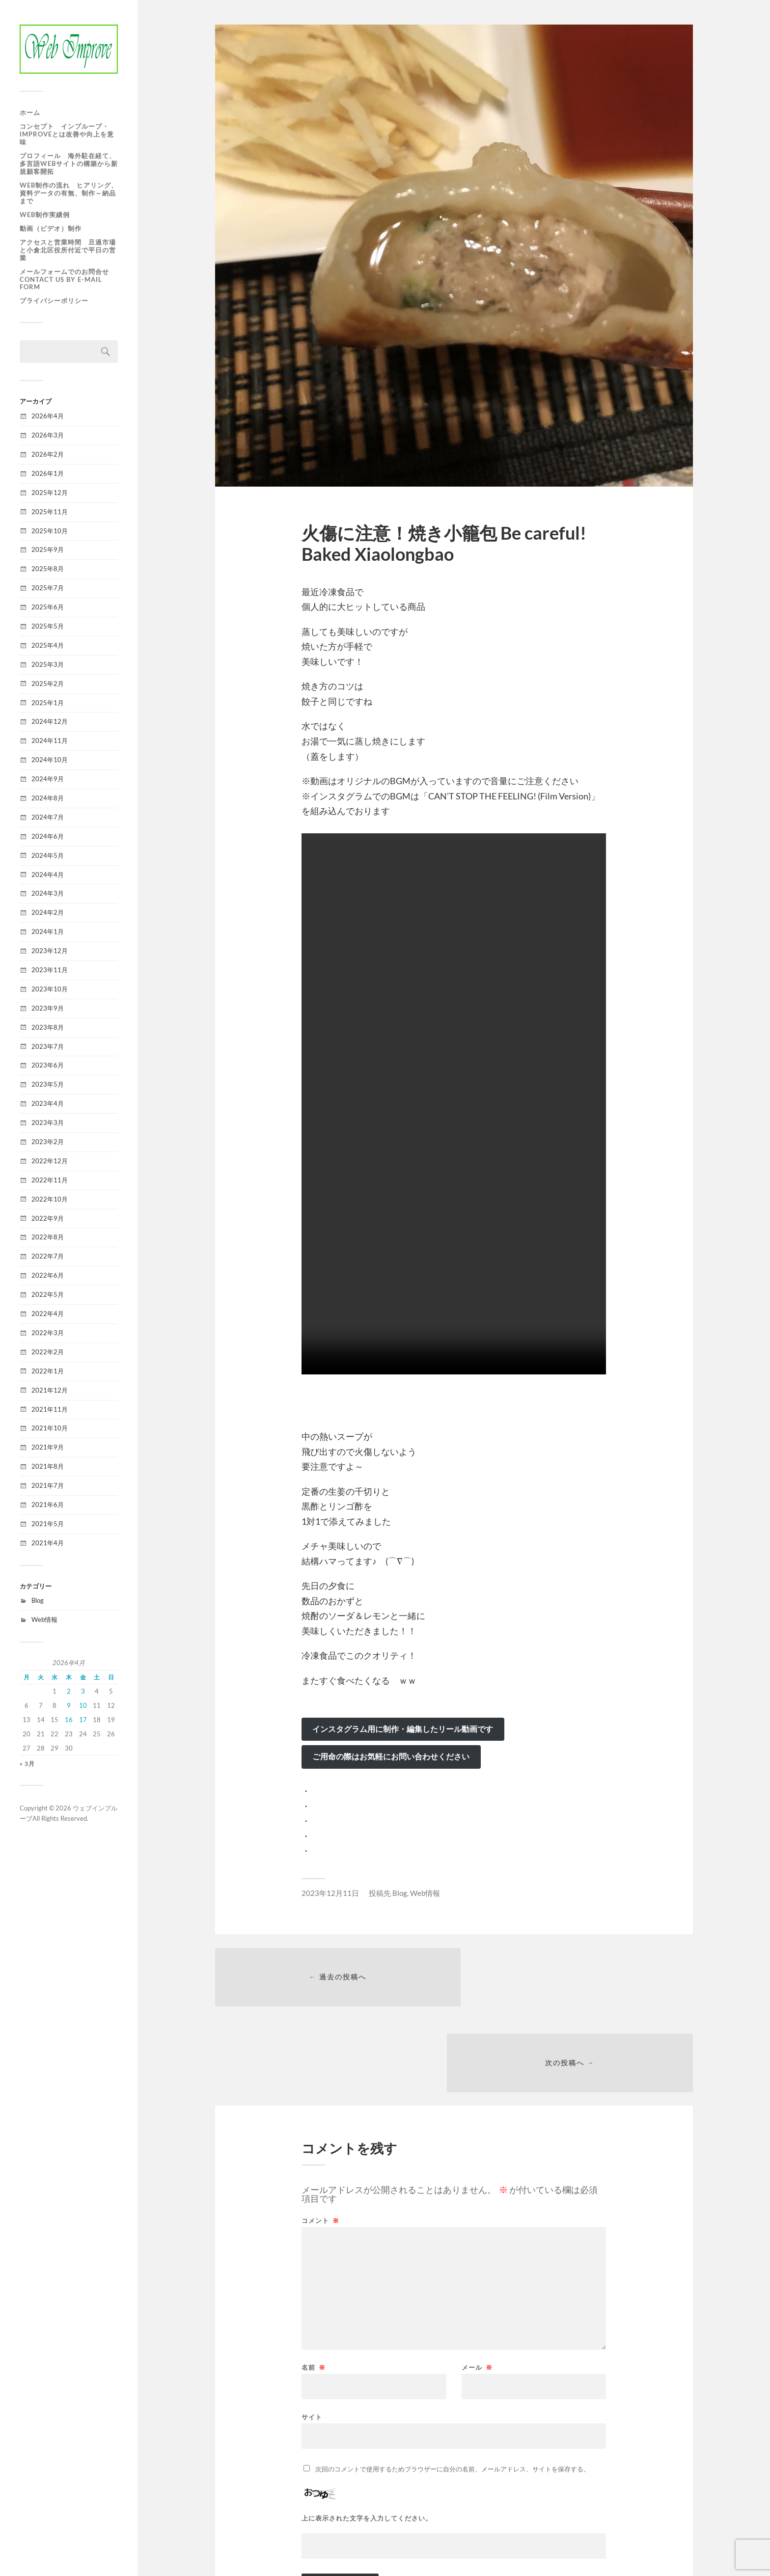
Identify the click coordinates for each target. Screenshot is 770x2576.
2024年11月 (49, 740)
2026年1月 (47, 473)
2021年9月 (47, 1447)
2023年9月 (47, 1008)
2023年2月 (47, 1142)
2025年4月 (47, 645)
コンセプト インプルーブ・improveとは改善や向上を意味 (67, 134)
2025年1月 (47, 703)
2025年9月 (47, 549)
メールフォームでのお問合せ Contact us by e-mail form (64, 279)
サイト (312, 2333)
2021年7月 (47, 1485)
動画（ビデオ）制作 (54, 228)
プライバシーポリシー (54, 300)
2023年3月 (47, 1122)
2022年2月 (47, 1352)
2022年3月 (47, 1333)
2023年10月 (49, 989)
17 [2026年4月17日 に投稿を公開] (83, 1720)
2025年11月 (49, 512)
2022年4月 (47, 1313)
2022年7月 (47, 1256)
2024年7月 (47, 817)
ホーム (30, 112)
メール (477, 2284)
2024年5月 (47, 855)
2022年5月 (47, 1294)
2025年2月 (47, 683)
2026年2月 (47, 454)
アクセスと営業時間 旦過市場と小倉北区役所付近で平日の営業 (68, 250)
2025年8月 (47, 569)
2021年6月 (47, 1504)
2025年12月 (49, 492)
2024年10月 (49, 760)
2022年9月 (47, 1218)
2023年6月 (47, 1065)
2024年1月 (47, 931)
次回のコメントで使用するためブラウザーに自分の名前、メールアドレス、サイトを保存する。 (452, 2385)
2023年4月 (47, 1103)
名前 (314, 2284)
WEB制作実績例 (45, 215)
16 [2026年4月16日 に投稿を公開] (69, 1720)
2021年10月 (49, 1428)
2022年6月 (47, 1275)
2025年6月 (47, 607)
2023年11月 (49, 970)
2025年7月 (47, 588)
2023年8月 (47, 1027)
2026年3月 (47, 435)
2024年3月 (47, 893)
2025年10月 (49, 531)
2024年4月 (47, 874)
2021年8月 (47, 1466)
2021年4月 (47, 1543)
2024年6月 (47, 836)
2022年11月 (49, 1180)
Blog (37, 1600)
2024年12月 (49, 721)
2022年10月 (49, 1199)
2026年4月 (47, 416)
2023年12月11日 (330, 1893)
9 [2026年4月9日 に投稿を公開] (69, 1705)
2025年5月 (47, 626)
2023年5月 (47, 1084)
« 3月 (27, 1763)
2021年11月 (49, 1409)
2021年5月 (47, 1524)
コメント (320, 2137)
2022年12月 (49, 1161)
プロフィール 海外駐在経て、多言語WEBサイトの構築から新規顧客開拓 (69, 163)
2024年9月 (47, 779)
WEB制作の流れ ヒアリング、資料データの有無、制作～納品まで (69, 193)
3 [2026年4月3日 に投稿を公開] (83, 1691)
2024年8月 (47, 798)
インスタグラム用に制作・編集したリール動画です (402, 1728)
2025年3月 (47, 664)
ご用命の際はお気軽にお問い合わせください (390, 1756)
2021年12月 (49, 1390)
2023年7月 (47, 1046)
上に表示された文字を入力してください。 (367, 2435)
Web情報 (44, 1619)
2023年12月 (49, 951)
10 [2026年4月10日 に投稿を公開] (83, 1705)
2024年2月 (47, 912)
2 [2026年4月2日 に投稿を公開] (69, 1691)
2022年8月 (47, 1237)
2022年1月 (47, 1371)
